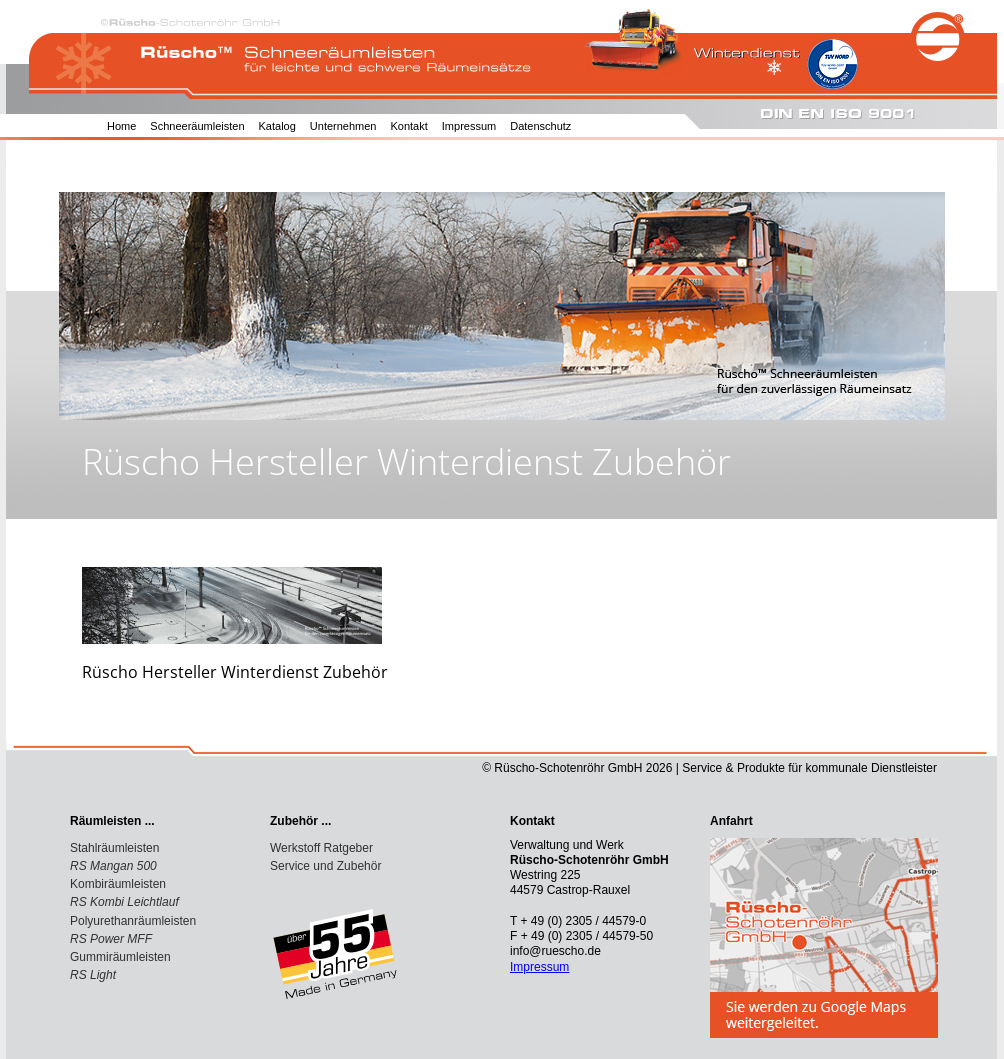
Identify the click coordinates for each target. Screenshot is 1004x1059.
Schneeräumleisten (197, 126)
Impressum (469, 126)
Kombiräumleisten (118, 884)
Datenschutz (540, 126)
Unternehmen (343, 126)
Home (121, 126)
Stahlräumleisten (114, 848)
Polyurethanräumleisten (133, 921)
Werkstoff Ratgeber (321, 848)
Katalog (277, 126)
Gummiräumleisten (120, 957)
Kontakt (408, 126)
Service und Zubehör (325, 866)
